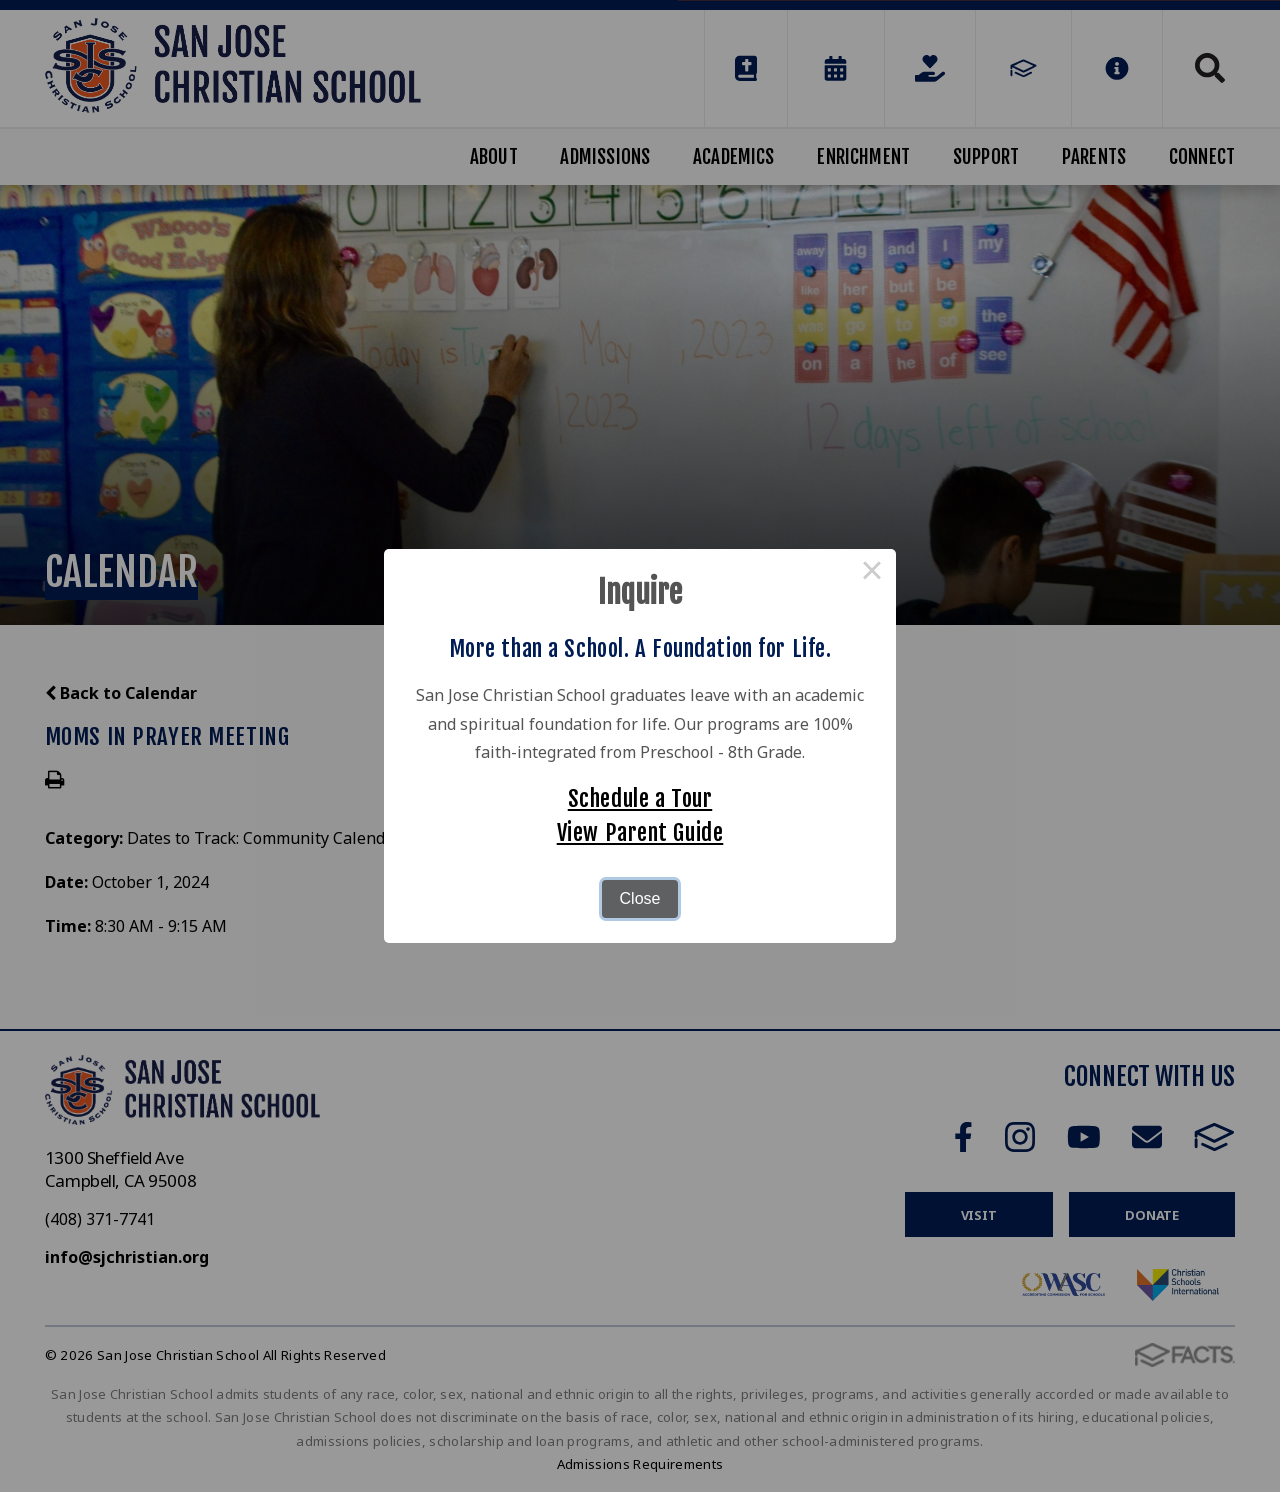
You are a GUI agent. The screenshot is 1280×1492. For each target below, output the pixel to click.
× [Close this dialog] (872, 573)
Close (640, 898)
